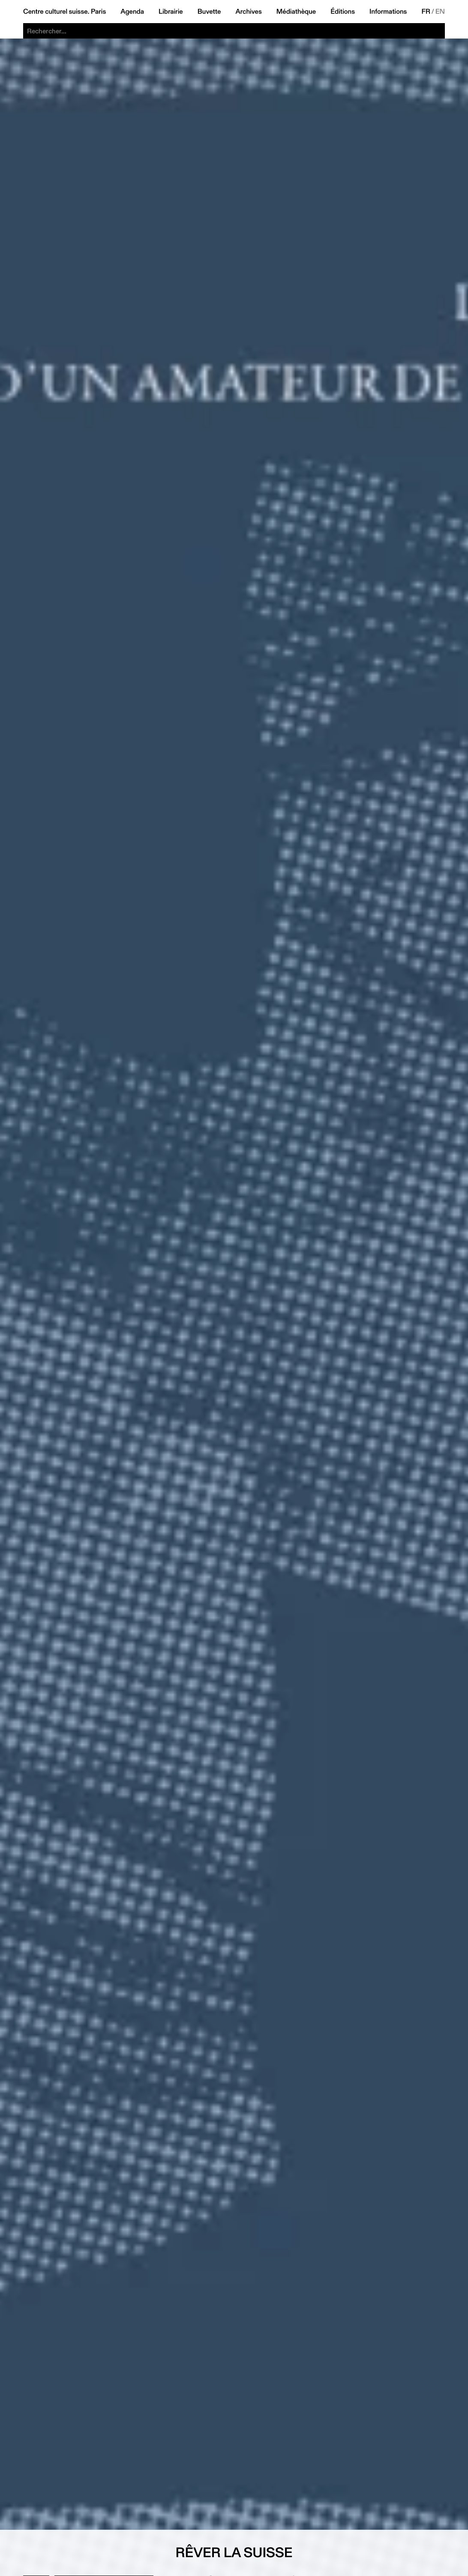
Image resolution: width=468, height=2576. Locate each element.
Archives (248, 11)
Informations (388, 11)
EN (440, 11)
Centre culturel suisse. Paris (64, 11)
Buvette (209, 11)
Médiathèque (296, 11)
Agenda (132, 11)
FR (425, 11)
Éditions (342, 11)
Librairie (171, 11)
